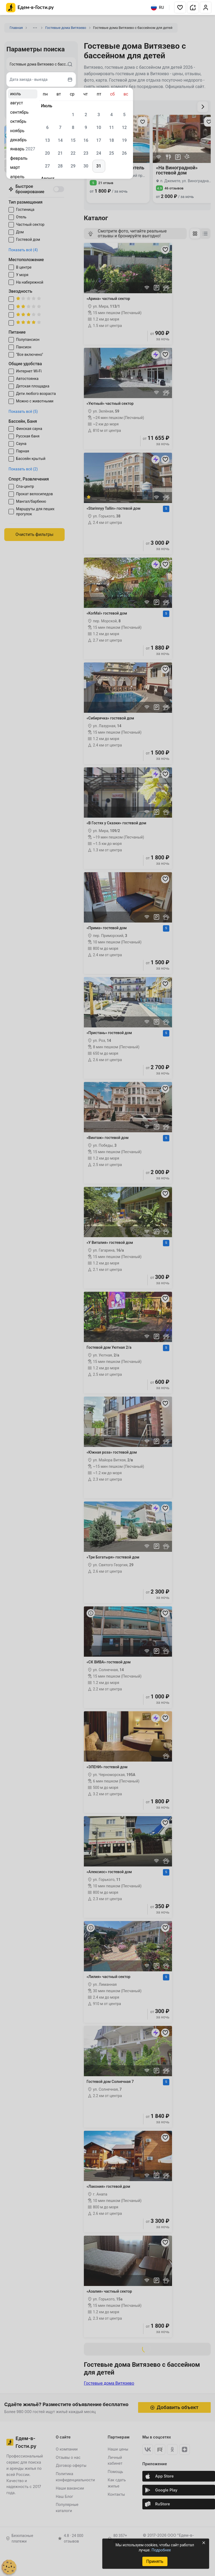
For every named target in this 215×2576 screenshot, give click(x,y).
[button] (180, 7)
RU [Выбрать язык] (157, 7)
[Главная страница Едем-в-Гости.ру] (30, 7)
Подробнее (161, 2550)
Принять (154, 2561)
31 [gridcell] (98, 166)
